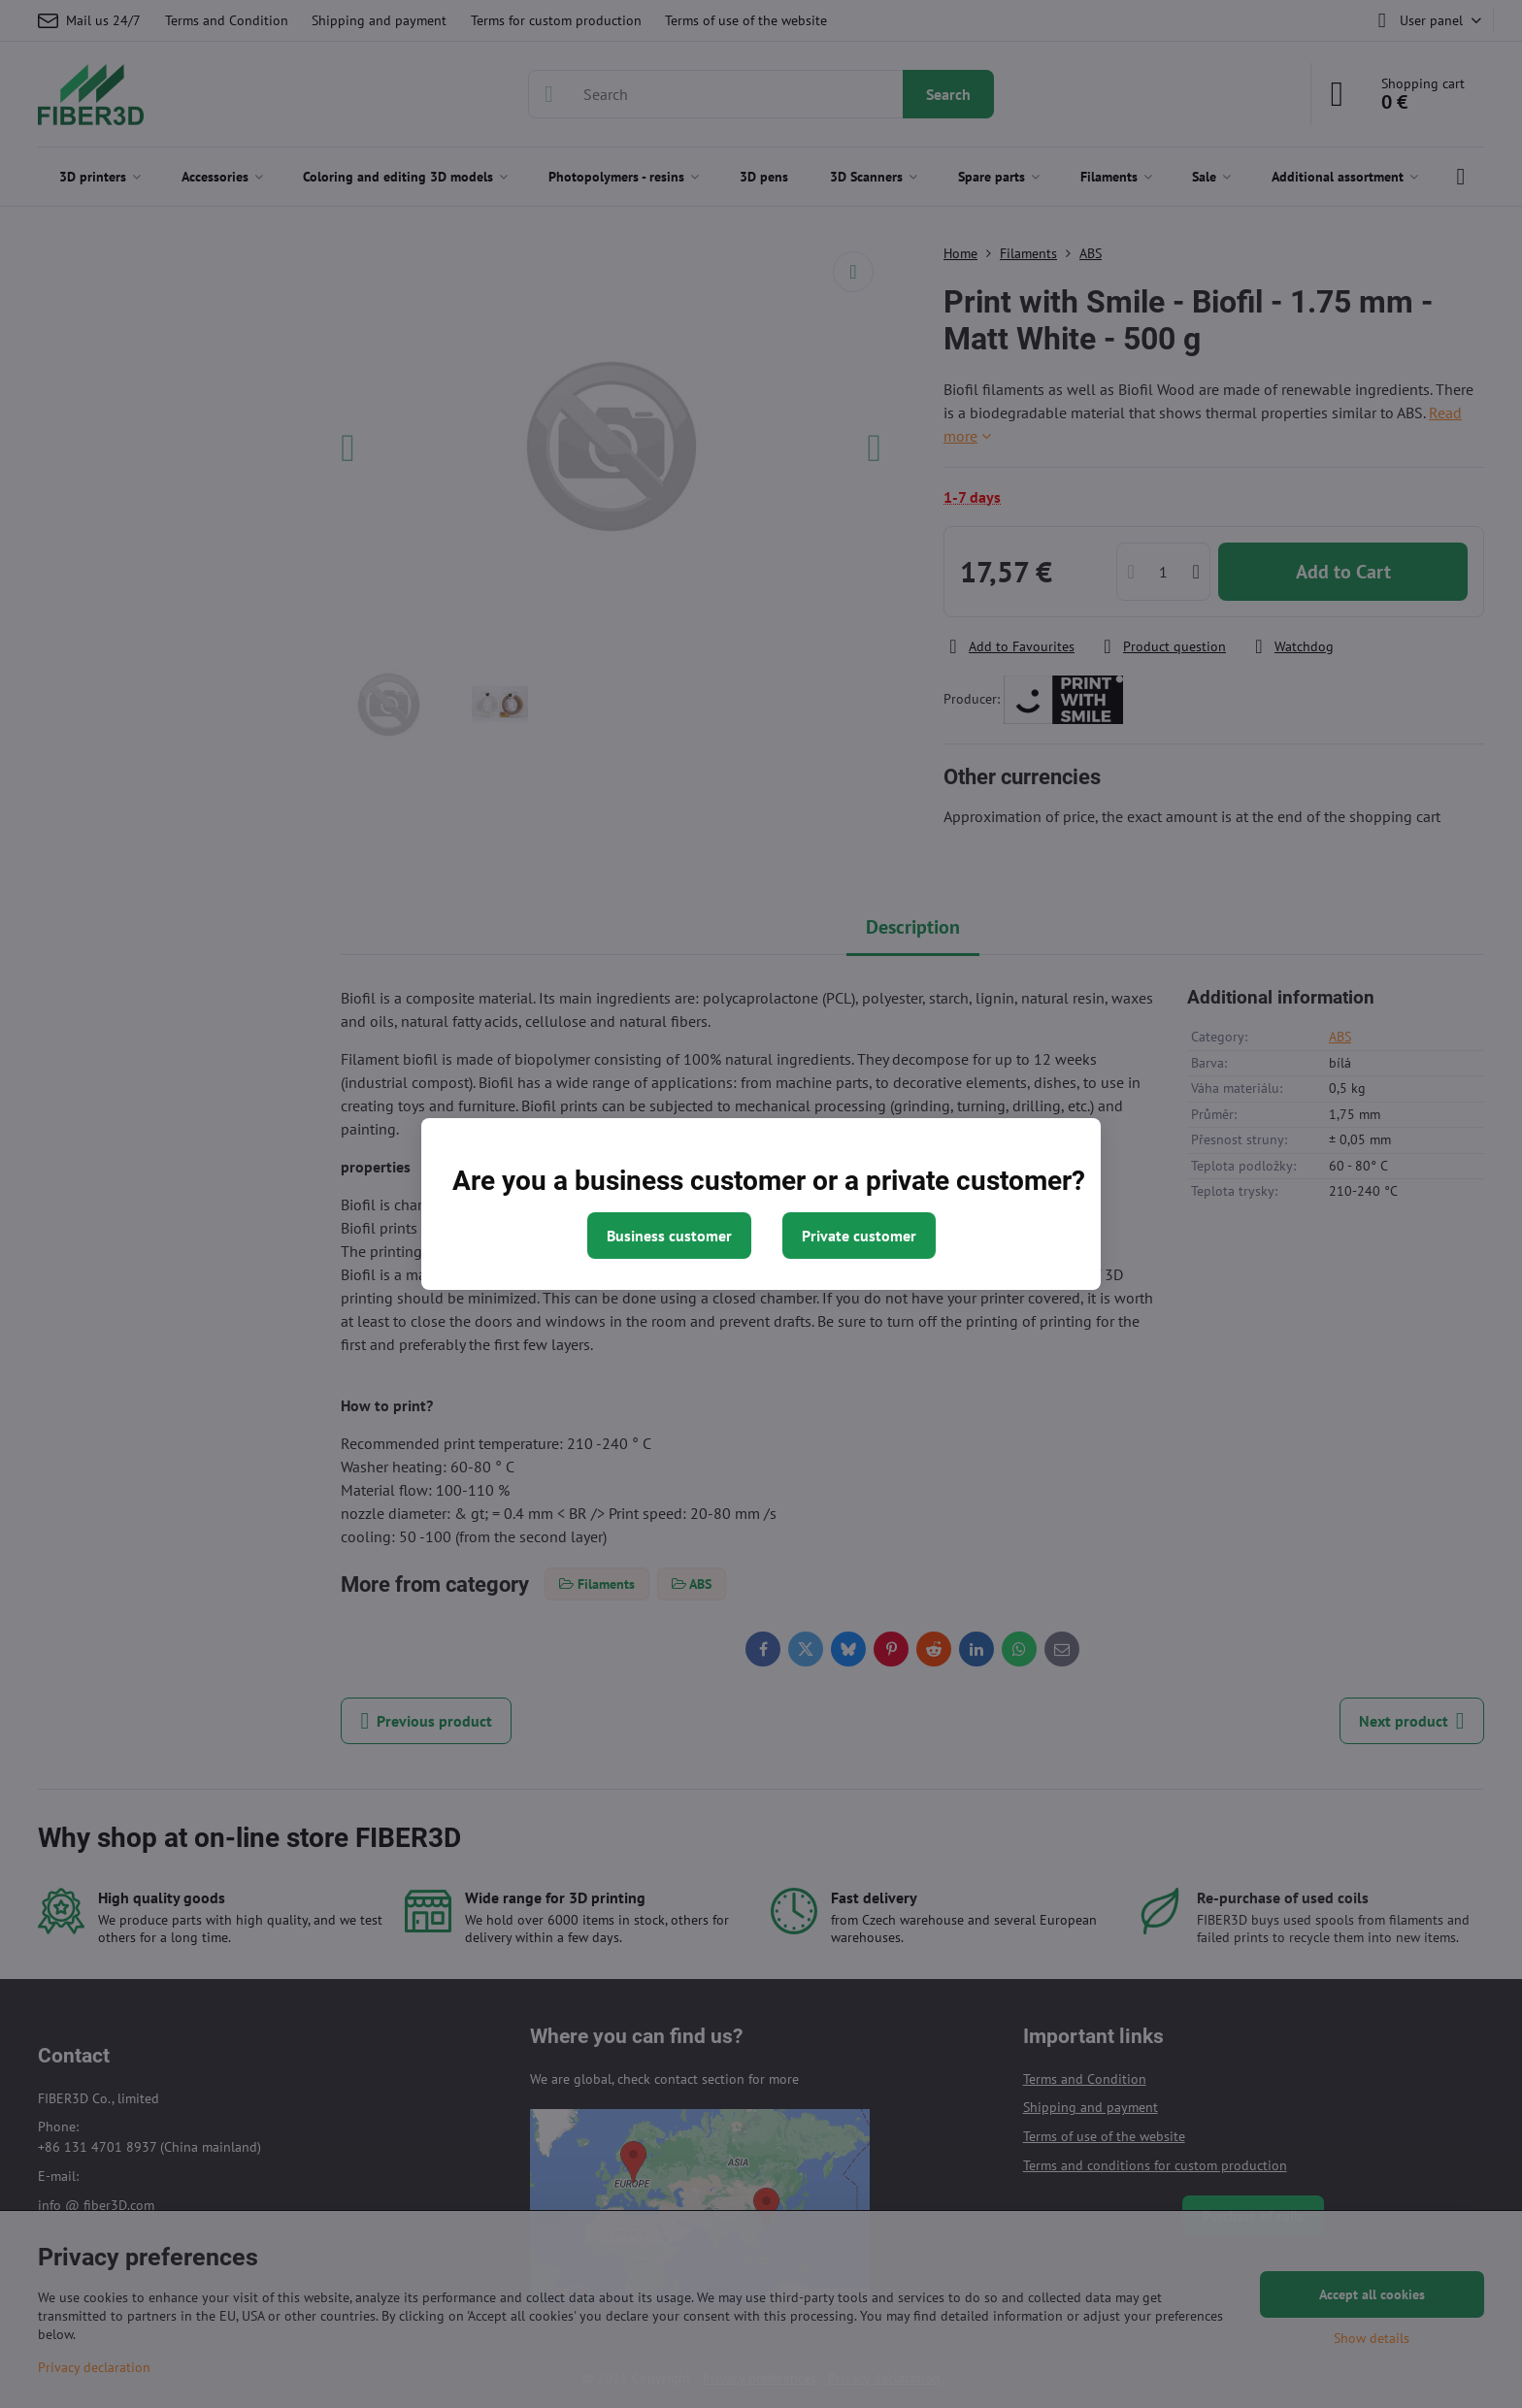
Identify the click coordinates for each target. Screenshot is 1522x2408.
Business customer (669, 1235)
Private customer (859, 1235)
